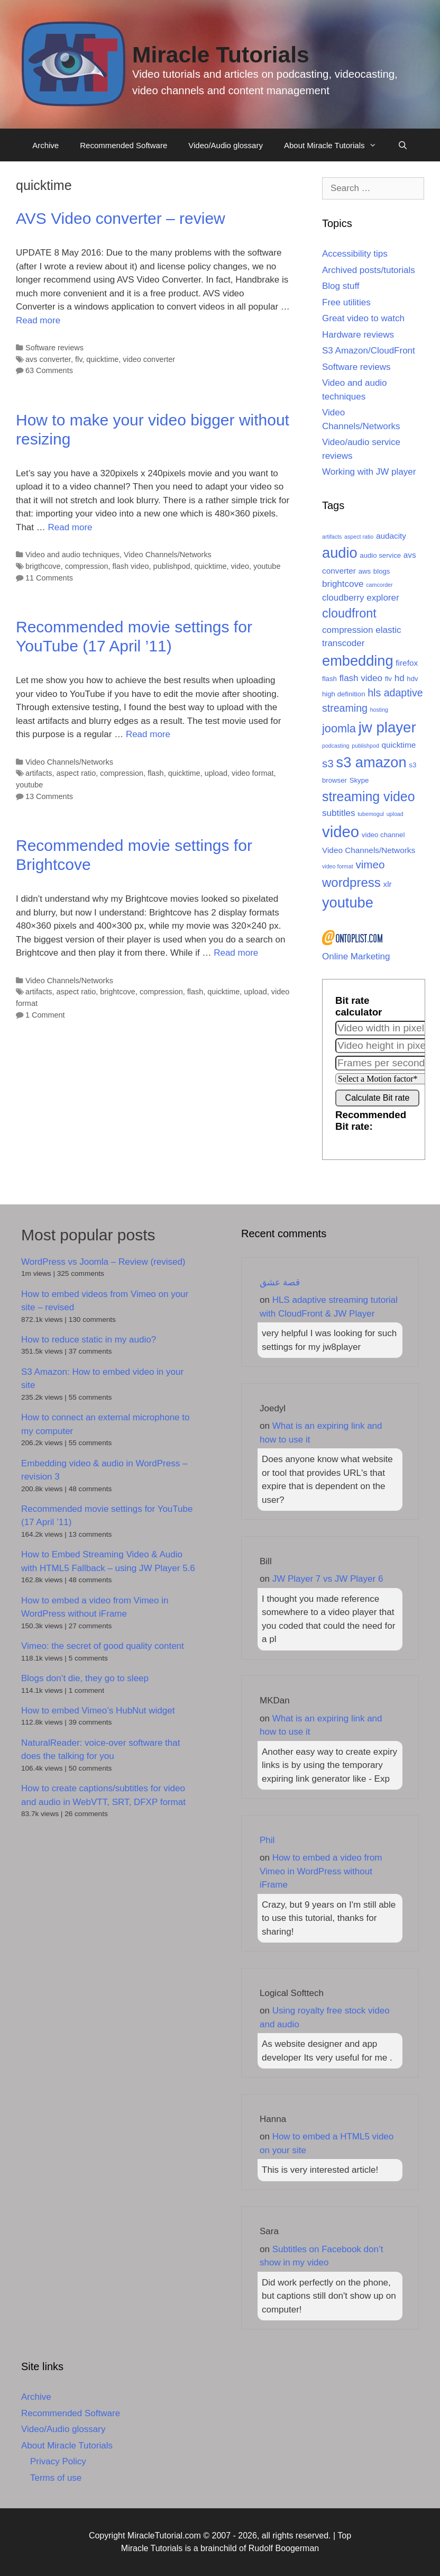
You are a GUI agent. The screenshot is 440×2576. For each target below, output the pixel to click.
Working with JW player (369, 472)
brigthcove (43, 566)
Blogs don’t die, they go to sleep (85, 1678)
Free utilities (346, 302)
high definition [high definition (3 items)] (343, 694)
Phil (267, 1840)
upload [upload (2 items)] (395, 814)
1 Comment (45, 1015)
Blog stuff (341, 286)
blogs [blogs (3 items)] (381, 571)
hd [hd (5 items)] (400, 678)
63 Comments (49, 370)
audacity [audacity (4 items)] (391, 535)
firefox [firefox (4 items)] (407, 662)
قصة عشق (280, 1282)
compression (86, 566)
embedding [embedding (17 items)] (357, 660)
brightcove (117, 991)
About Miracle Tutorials (335, 145)
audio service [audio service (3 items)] (380, 555)
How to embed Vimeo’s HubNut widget (98, 1711)
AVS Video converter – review (120, 218)
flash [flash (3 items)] (329, 679)
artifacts (38, 773)
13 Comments (49, 796)
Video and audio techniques (72, 554)
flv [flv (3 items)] (388, 679)
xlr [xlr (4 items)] (387, 883)
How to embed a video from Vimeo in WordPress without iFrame (321, 1871)
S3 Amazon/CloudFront (368, 351)
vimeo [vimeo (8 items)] (369, 864)
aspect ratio (76, 773)
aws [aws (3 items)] (365, 571)
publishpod (171, 566)
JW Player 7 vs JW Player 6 (327, 1579)
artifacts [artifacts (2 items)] (332, 536)
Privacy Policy (58, 2461)
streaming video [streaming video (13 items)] (368, 796)
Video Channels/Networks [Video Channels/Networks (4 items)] (368, 850)
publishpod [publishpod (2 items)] (365, 745)
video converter (149, 359)
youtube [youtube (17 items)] (347, 902)
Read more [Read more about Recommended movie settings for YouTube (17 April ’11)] (148, 734)
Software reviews (54, 347)
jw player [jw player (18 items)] (387, 727)
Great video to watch (363, 318)
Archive (45, 145)
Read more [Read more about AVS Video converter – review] (38, 320)
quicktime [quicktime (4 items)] (399, 744)
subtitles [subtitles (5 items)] (338, 813)
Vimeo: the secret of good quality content (102, 1646)
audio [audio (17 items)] (340, 553)
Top (344, 2535)
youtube (266, 566)
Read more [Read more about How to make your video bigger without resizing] (70, 527)
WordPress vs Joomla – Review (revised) (103, 1262)
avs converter (48, 359)
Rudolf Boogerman (284, 2548)
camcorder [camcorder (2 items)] (379, 585)
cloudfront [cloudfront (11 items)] (349, 613)
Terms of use (55, 2478)
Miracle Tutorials (220, 54)
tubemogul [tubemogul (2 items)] (371, 814)
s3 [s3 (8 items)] (328, 763)
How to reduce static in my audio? (88, 1340)
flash (156, 773)
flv (78, 359)
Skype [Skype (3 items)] (359, 780)
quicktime (102, 359)
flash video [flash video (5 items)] (361, 678)
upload (216, 773)
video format (252, 773)
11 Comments (49, 578)
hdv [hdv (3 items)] (412, 679)
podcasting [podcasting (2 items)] (336, 745)
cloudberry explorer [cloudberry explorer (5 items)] (360, 598)
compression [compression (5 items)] (347, 630)
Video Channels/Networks (168, 554)
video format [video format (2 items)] (337, 866)
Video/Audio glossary (225, 145)
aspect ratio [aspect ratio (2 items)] (358, 536)
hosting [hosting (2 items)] (379, 709)
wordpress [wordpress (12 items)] (351, 882)
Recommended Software (123, 145)
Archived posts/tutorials (368, 270)
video (240, 566)
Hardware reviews (358, 335)
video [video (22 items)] (340, 831)
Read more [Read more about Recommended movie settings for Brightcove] (236, 953)
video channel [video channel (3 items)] (383, 835)
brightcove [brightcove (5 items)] (343, 584)
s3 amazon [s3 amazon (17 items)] (371, 762)
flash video (131, 566)
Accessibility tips (355, 254)
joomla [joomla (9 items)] (339, 728)
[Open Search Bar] (402, 145)
